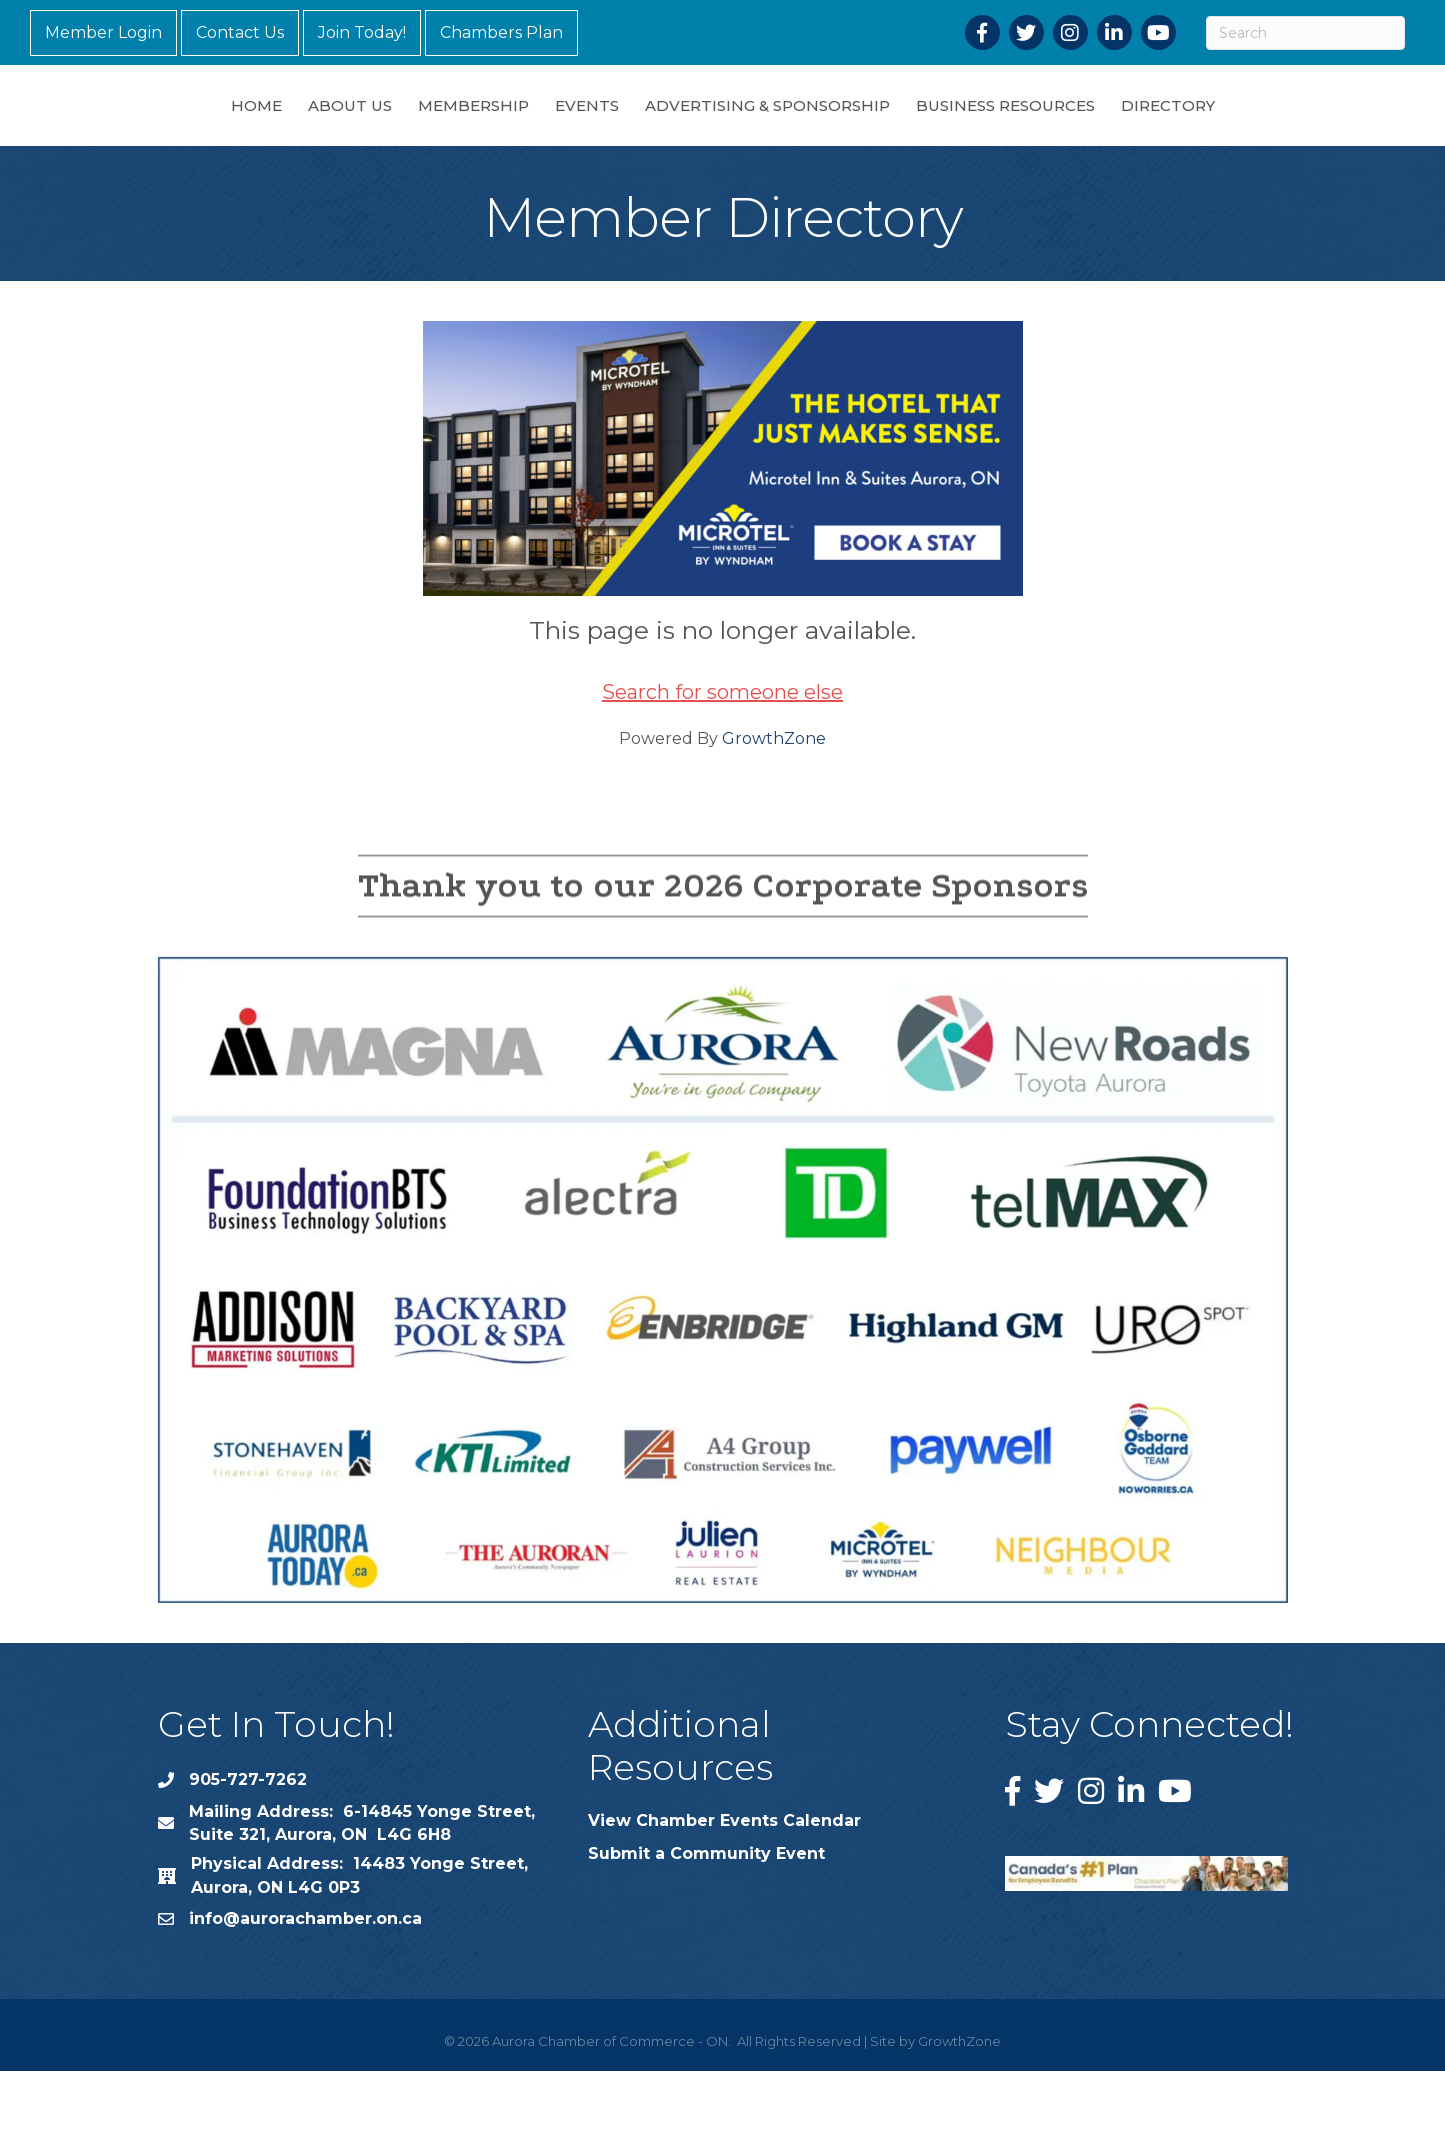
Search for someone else (722, 761)
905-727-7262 (248, 1848)
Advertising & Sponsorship (872, 138)
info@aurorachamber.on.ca (305, 1987)
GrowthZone (774, 807)
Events (482, 138)
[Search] (1305, 33)
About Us (245, 138)
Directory (1273, 138)
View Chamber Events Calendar (724, 1889)
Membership (368, 138)
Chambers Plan (501, 32)
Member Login (103, 32)
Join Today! (362, 32)
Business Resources (1110, 138)
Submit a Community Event (706, 1922)
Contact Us (240, 32)
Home (151, 138)
